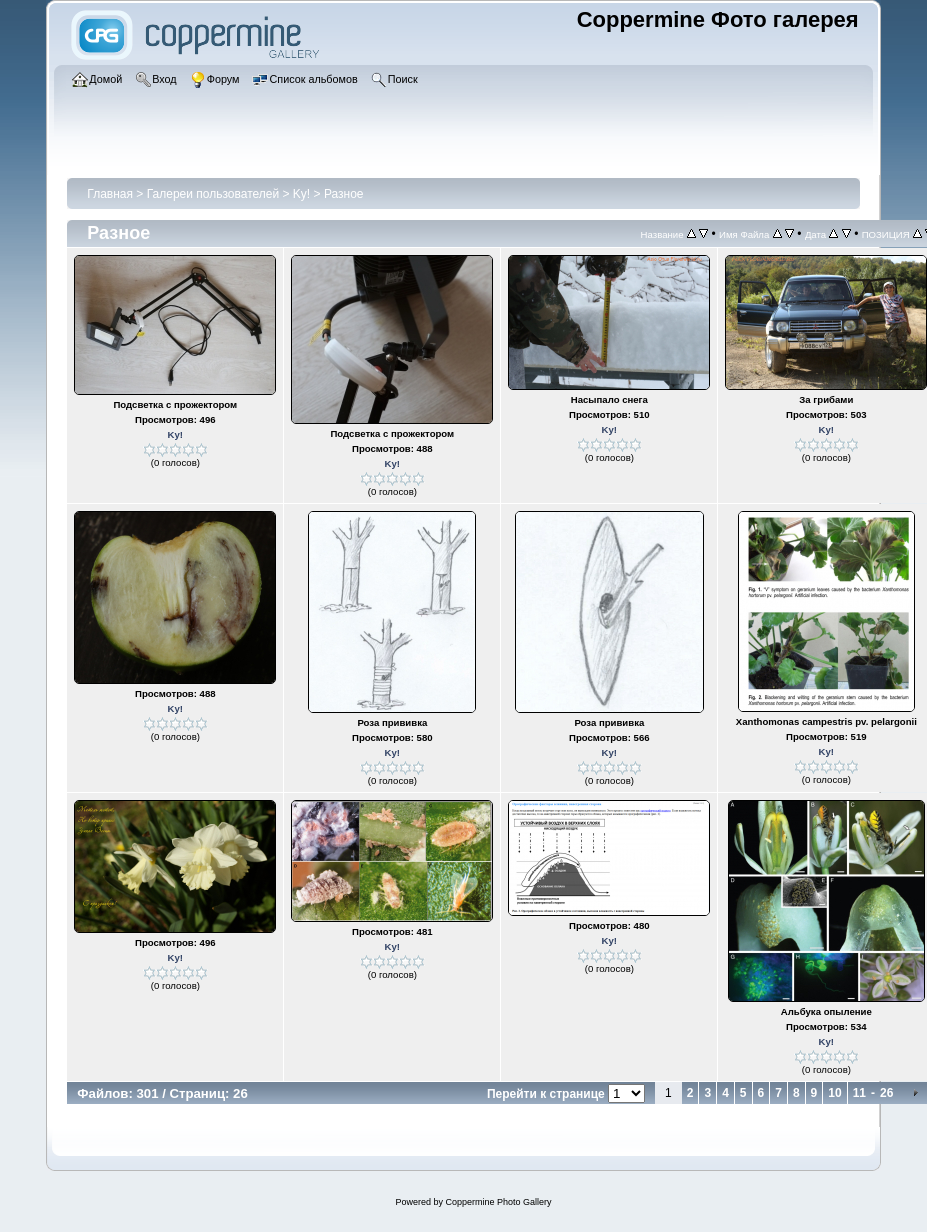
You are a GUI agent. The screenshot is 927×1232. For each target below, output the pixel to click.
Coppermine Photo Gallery (498, 1202)
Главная (110, 194)
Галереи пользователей (213, 194)
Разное (344, 194)
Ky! (301, 194)
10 (834, 1093)
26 (886, 1093)
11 (859, 1093)
